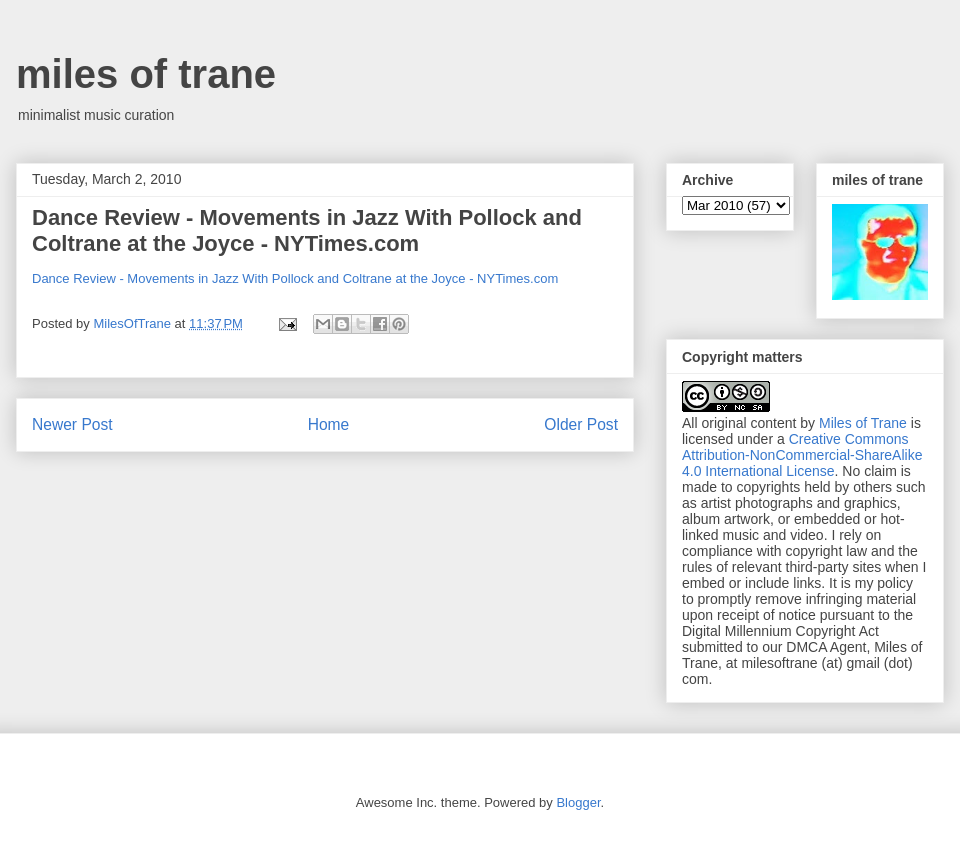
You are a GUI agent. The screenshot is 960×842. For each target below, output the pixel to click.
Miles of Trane (863, 423)
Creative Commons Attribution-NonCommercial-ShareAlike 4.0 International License (802, 455)
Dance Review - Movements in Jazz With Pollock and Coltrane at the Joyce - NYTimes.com (307, 230)
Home (329, 424)
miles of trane (146, 74)
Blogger (578, 802)
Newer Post (72, 424)
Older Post (581, 424)
